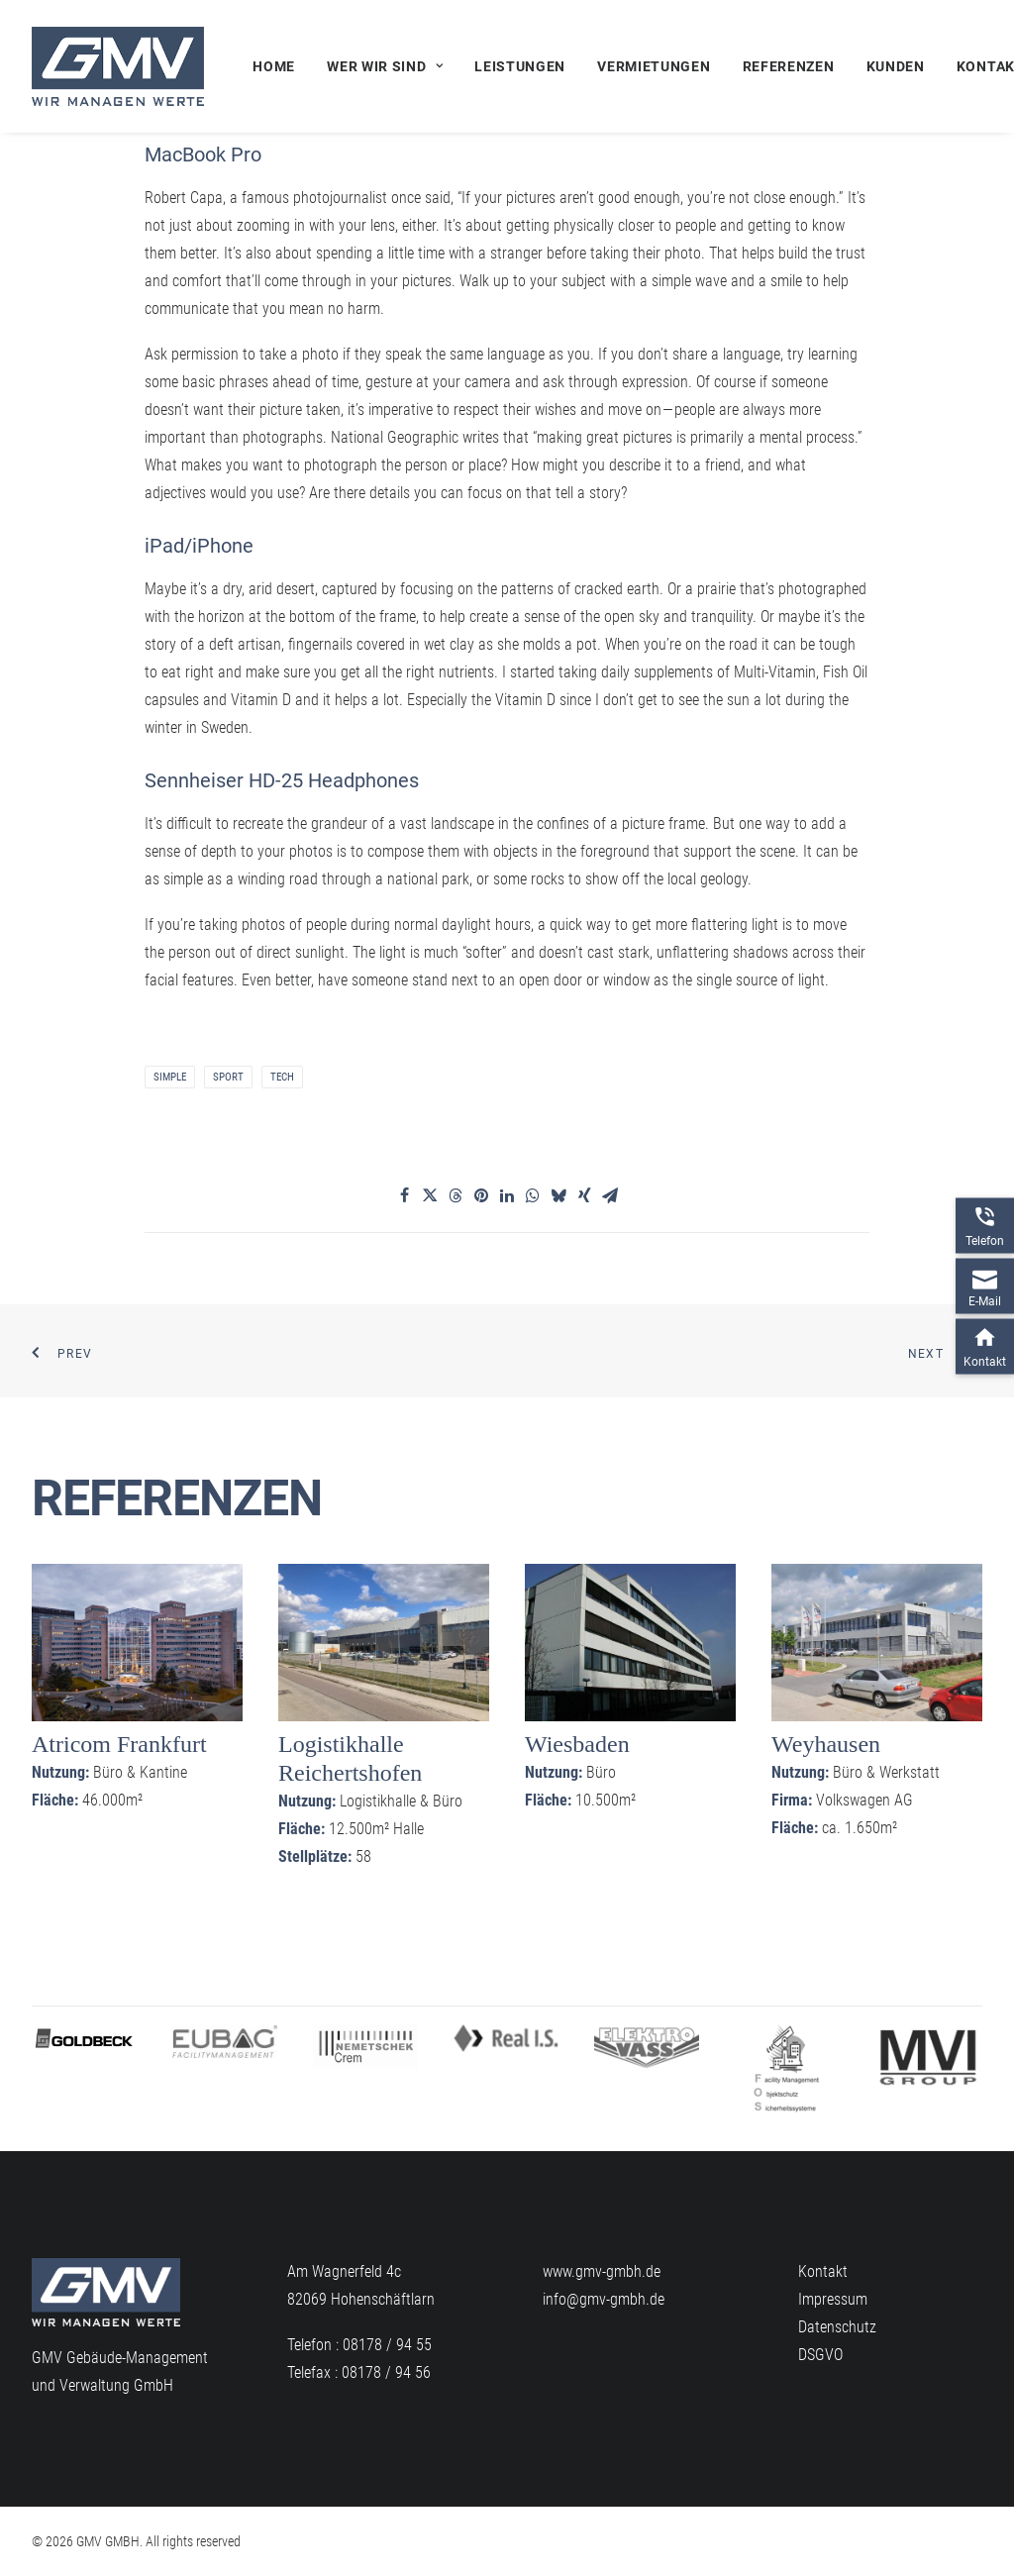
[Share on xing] (584, 1195)
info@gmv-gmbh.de (603, 2299)
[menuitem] (281, 66)
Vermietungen (653, 66)
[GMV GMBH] (118, 66)
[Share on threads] (455, 1195)
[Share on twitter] (430, 1195)
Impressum (832, 2299)
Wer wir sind (385, 66)
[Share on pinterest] (481, 1195)
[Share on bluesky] (558, 1195)
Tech (282, 1077)
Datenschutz (837, 2327)
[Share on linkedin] (507, 1195)
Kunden (895, 66)
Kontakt (823, 2271)
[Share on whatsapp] (533, 1195)
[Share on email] (610, 1195)
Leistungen (519, 66)
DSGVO (820, 2354)
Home (274, 66)
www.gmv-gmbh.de (601, 2271)
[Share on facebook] (404, 1195)
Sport (228, 1077)
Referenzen (789, 66)
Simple (169, 1077)
